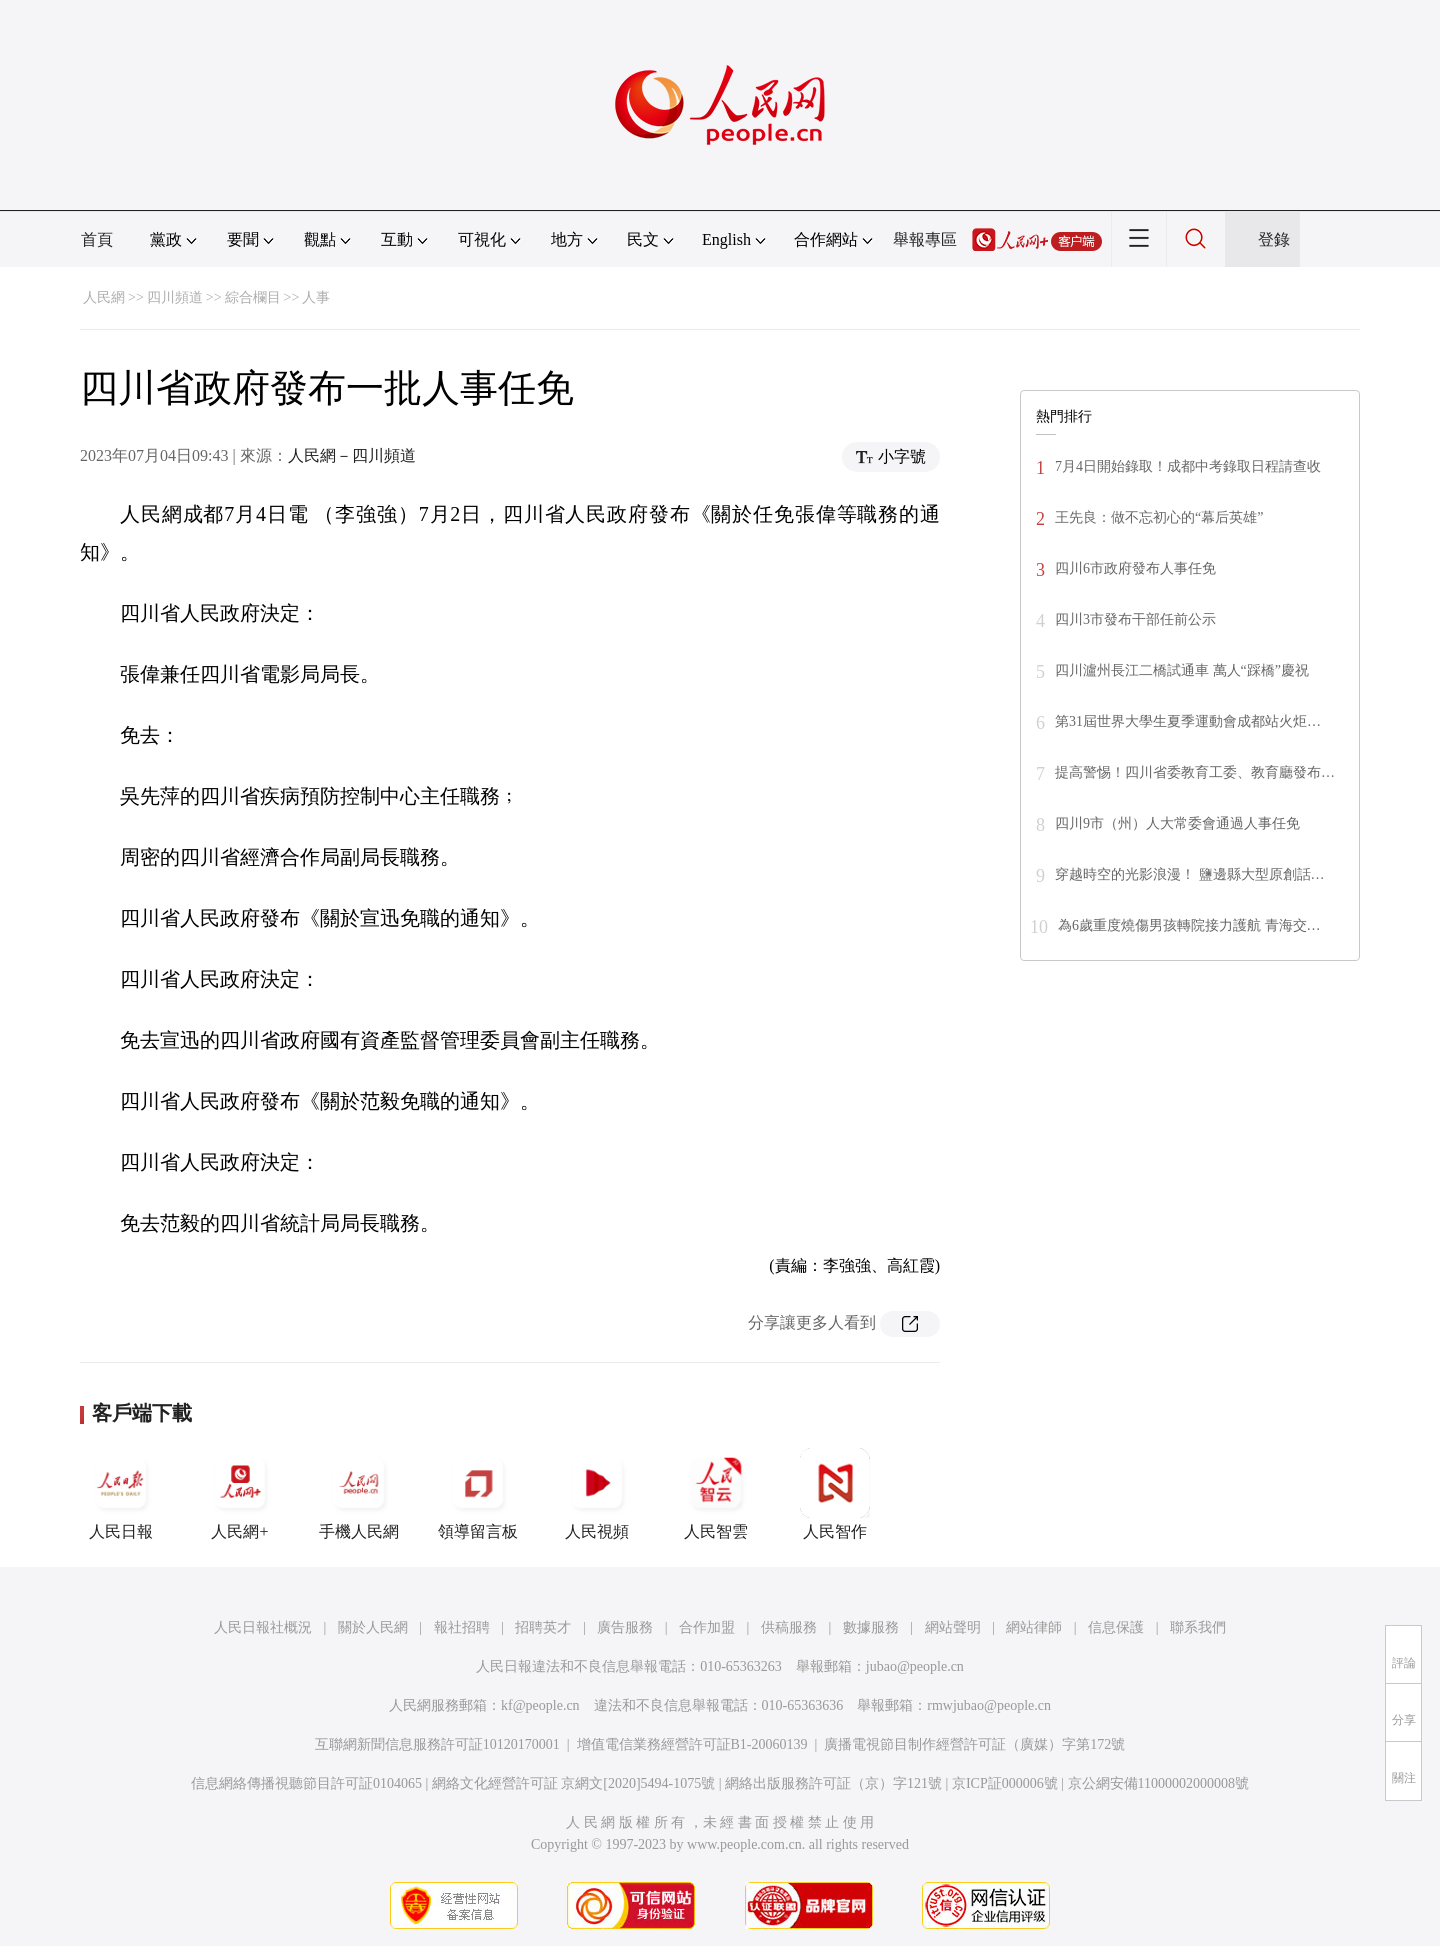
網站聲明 (953, 1627)
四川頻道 (175, 297)
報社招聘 (462, 1627)
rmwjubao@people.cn (989, 1705)
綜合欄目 (253, 297)
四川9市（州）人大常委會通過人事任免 (1177, 823)
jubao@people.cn (915, 1666)
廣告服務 (625, 1627)
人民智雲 (716, 1494)
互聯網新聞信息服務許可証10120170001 (437, 1744)
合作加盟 (707, 1627)
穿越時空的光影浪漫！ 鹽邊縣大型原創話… (1190, 874)
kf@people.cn (540, 1705)
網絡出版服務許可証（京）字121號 (833, 1783)
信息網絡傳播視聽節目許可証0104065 (306, 1783)
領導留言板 (478, 1494)
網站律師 (1034, 1627)
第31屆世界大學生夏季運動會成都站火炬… (1188, 721)
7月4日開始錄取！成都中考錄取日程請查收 (1188, 466)
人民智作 (835, 1494)
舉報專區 (925, 239)
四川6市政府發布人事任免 (1135, 568)
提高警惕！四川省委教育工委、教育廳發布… (1195, 772)
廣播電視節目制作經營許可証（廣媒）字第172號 (974, 1744)
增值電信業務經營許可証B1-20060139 (692, 1744)
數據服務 (871, 1627)
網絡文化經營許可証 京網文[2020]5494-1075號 (574, 1783)
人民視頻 (597, 1494)
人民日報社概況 (263, 1627)
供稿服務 (789, 1627)
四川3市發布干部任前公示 (1135, 619)
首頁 (97, 239)
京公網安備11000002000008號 (1158, 1783)
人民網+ (240, 1494)
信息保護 (1116, 1627)
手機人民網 (359, 1494)
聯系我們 (1198, 1627)
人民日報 (121, 1494)
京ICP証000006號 (1005, 1783)
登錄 (1274, 239)
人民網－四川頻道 (352, 455)
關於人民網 (373, 1627)
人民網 (104, 297)
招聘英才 (543, 1627)
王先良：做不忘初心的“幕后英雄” (1159, 517)
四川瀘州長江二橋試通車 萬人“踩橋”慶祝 (1182, 670)
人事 (316, 297)
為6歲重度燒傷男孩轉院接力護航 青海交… (1189, 925)
